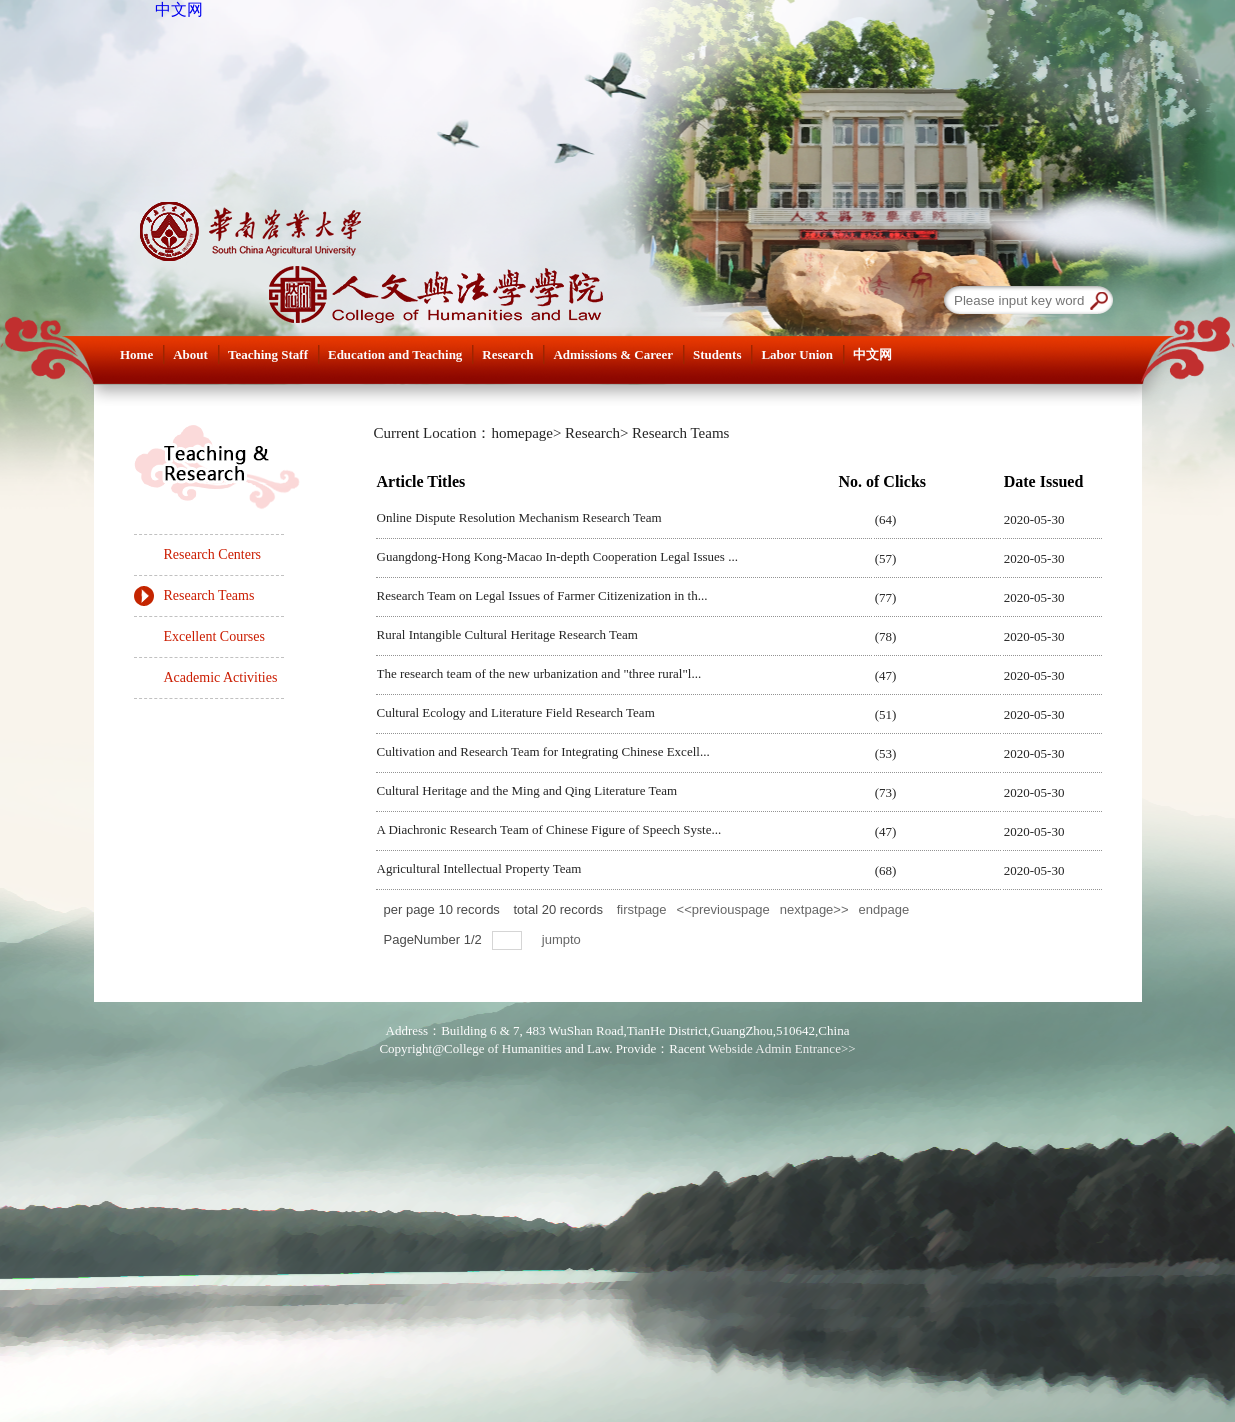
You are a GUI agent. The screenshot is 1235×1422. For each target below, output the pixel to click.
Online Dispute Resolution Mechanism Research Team (519, 517)
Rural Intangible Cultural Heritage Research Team (507, 634)
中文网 (179, 9)
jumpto (563, 939)
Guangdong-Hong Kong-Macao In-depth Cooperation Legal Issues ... (557, 556)
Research (507, 354)
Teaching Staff (268, 354)
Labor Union (797, 354)
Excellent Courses (214, 636)
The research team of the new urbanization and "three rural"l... (539, 673)
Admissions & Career (613, 354)
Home (136, 354)
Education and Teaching (395, 354)
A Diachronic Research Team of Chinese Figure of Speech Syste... (549, 829)
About (190, 354)
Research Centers (213, 554)
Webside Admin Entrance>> (781, 1048)
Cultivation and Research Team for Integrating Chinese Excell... (543, 751)
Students (717, 354)
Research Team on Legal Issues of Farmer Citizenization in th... (542, 595)
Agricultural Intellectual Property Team (479, 868)
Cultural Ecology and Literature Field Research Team (516, 712)
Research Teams (209, 595)
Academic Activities (221, 677)
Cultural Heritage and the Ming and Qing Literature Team (527, 790)
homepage (522, 433)
